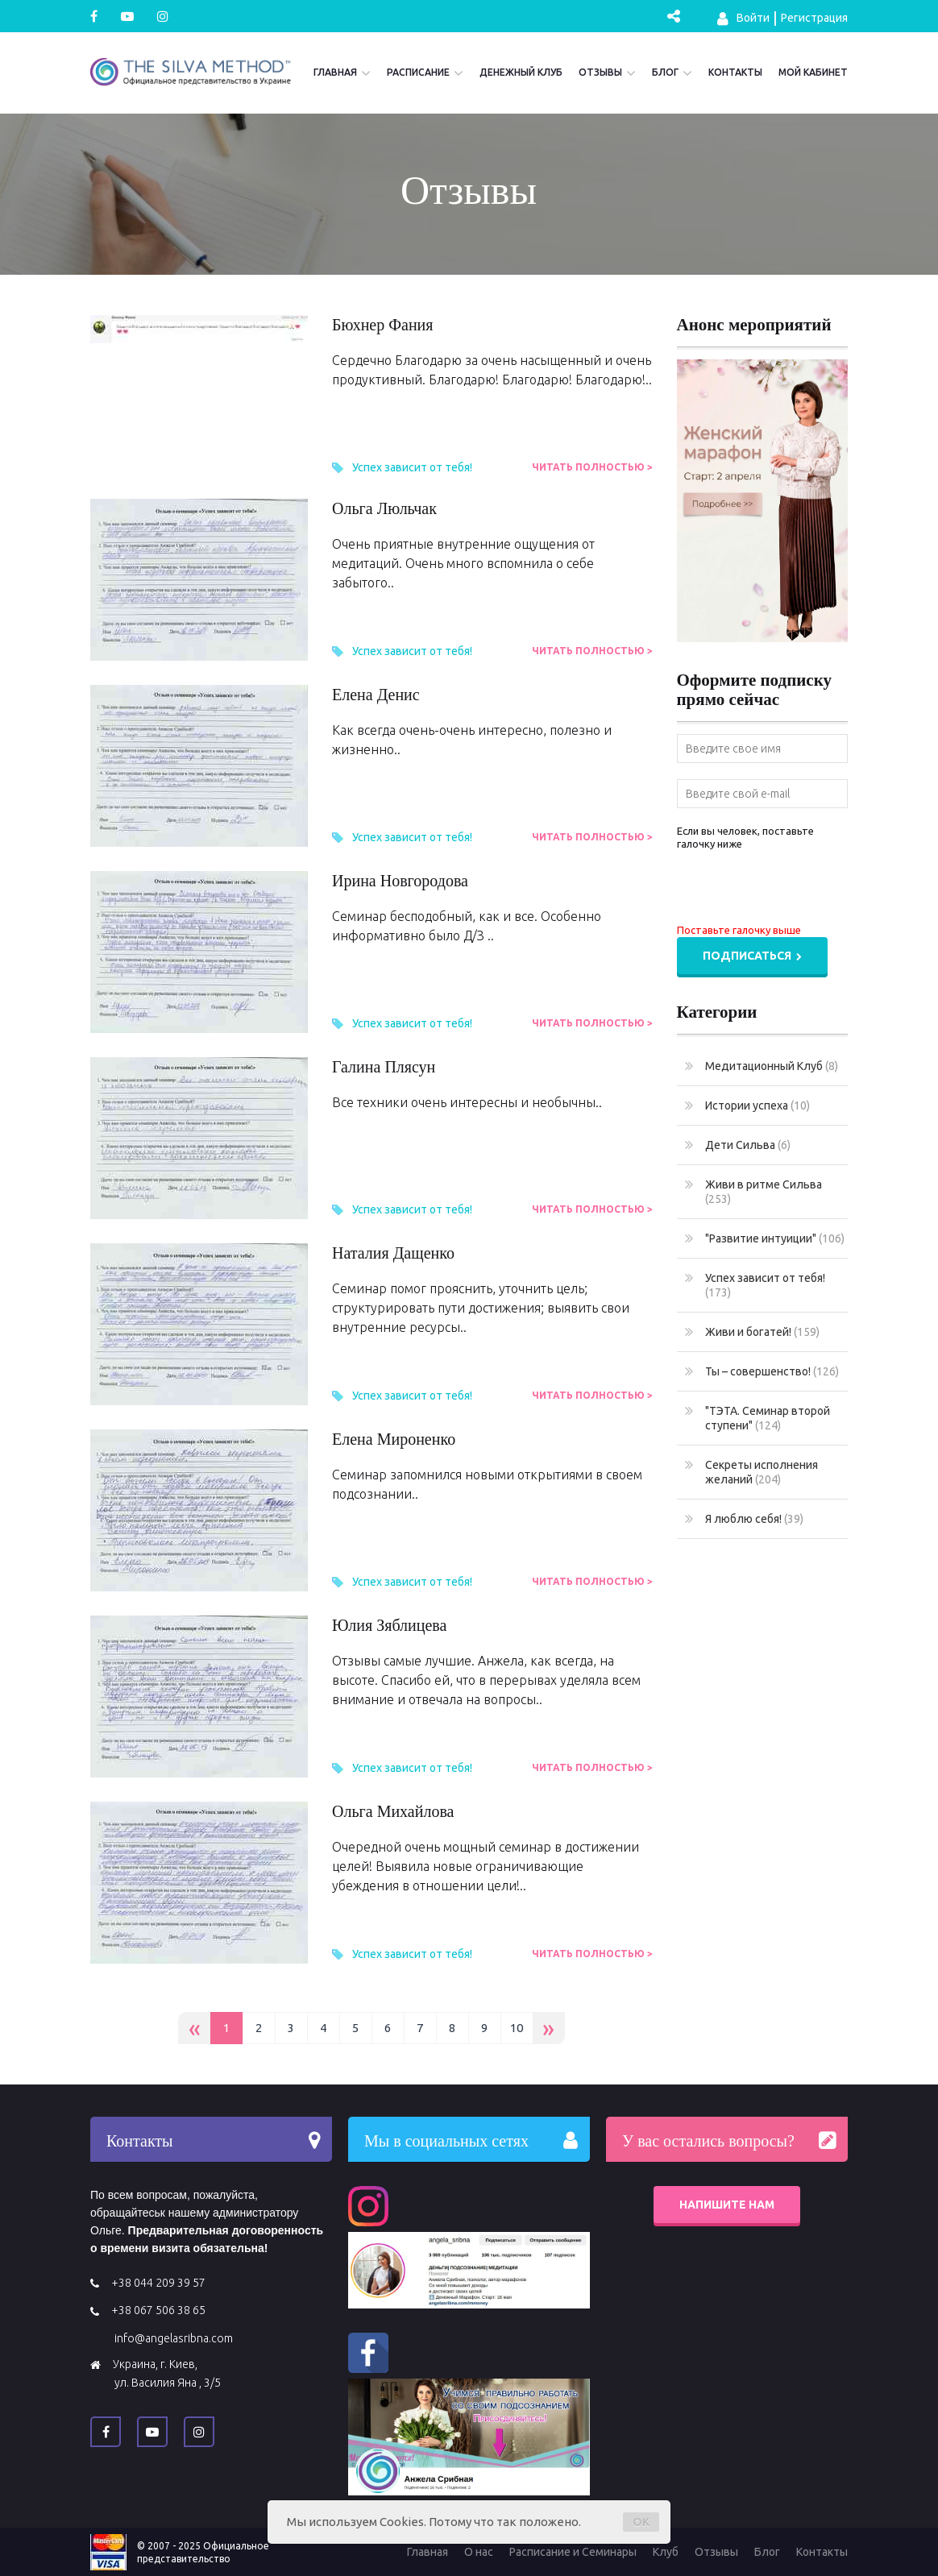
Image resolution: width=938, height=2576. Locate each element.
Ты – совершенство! (762, 1371)
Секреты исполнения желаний (751, 1472)
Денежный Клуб (520, 72)
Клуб (666, 2551)
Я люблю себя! (744, 1519)
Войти (743, 19)
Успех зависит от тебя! (412, 467)
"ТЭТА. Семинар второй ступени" (757, 1418)
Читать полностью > (592, 467)
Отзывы (600, 72)
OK (641, 2522)
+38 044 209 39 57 (158, 2282)
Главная (335, 72)
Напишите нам (726, 2204)
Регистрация (814, 17)
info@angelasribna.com (173, 2338)
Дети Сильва (738, 1145)
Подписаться (752, 955)
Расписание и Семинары (573, 2551)
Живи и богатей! (752, 1332)
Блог (665, 72)
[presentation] (799, 889)
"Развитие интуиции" (765, 1238)
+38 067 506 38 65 (158, 2310)
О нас (478, 2551)
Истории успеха (747, 1105)
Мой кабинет (813, 72)
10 (516, 2028)
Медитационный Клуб (761, 1066)
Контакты (735, 72)
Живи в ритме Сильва (753, 1191)
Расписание (418, 72)
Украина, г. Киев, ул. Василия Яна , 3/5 (167, 2373)
